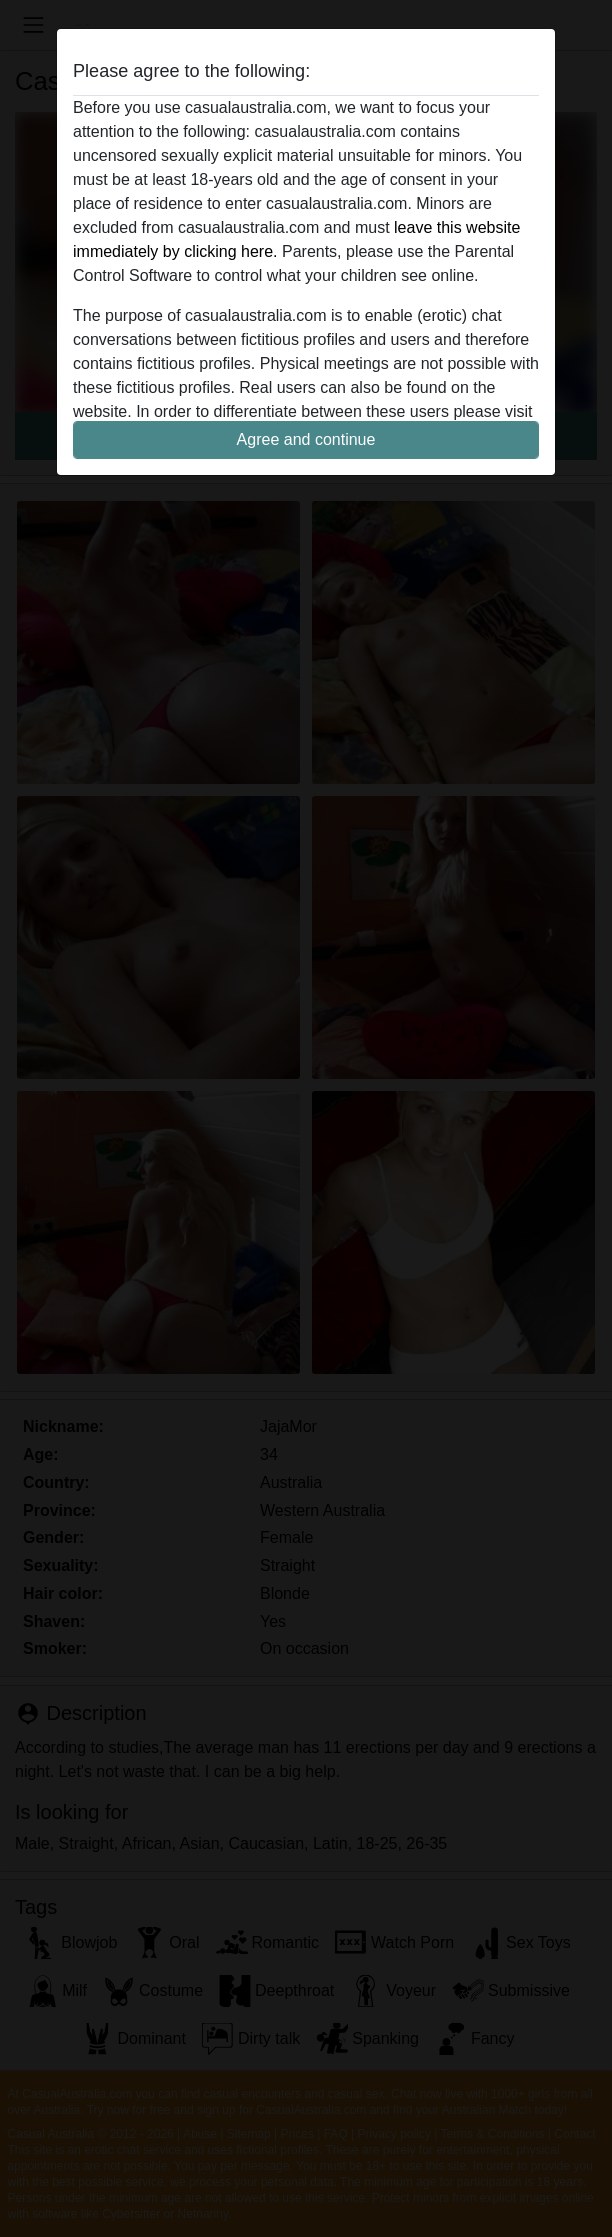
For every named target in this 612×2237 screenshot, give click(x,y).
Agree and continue (306, 439)
